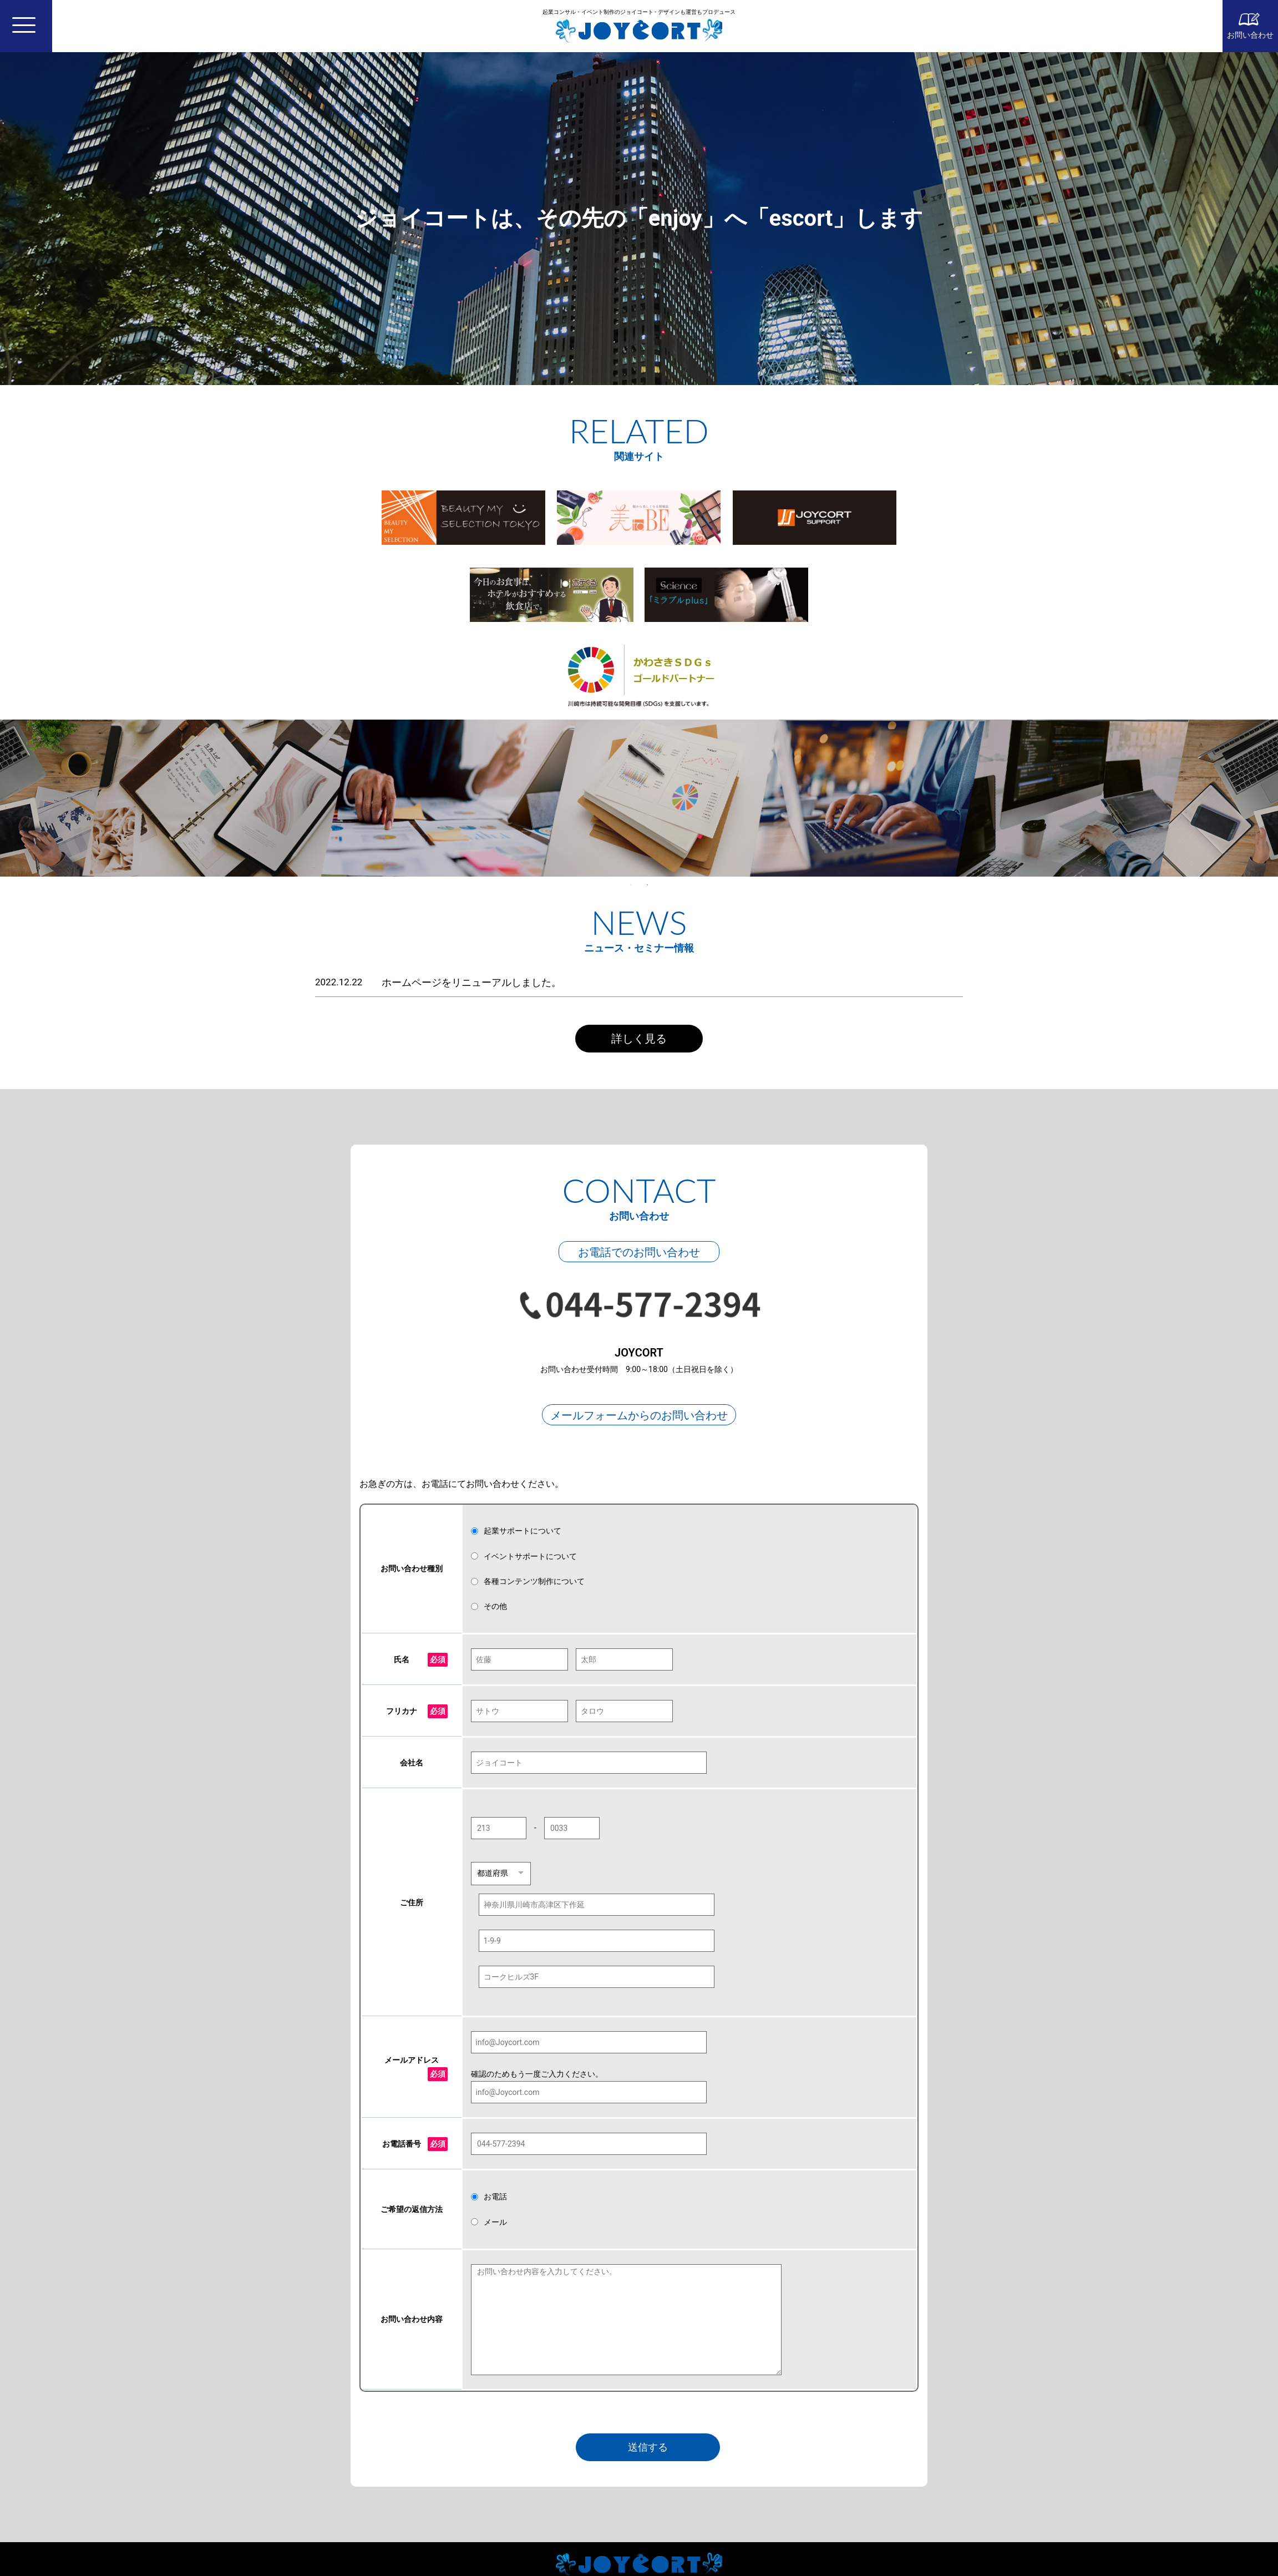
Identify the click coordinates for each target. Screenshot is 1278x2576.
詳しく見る (639, 1038)
